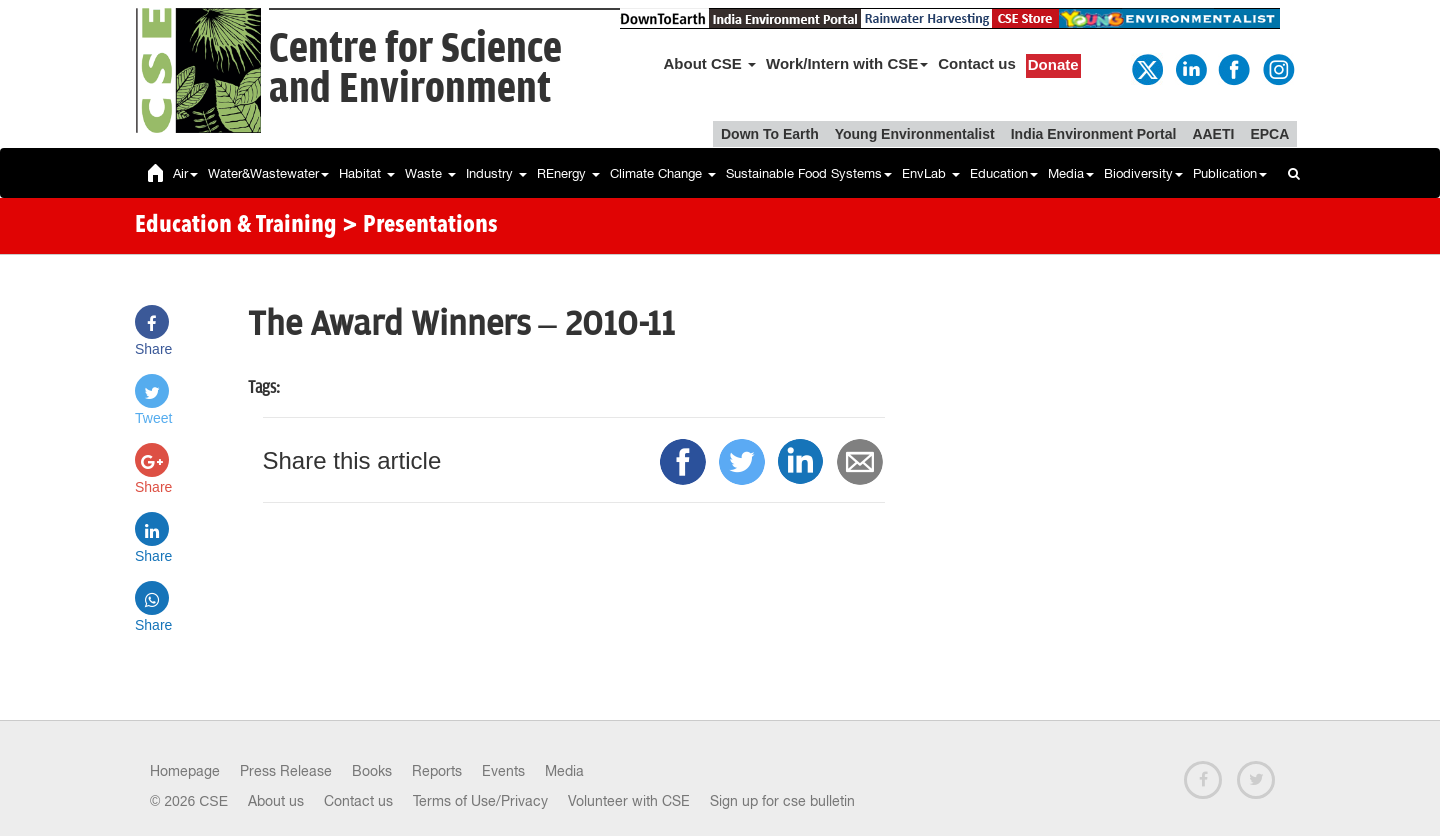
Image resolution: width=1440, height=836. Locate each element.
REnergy (568, 173)
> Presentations (420, 226)
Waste (430, 173)
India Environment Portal (1094, 134)
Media (1071, 173)
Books (372, 771)
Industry (496, 173)
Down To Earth (770, 134)
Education (1004, 173)
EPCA (1269, 134)
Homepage (185, 771)
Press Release (286, 771)
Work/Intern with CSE (847, 63)
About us (276, 801)
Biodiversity (1143, 173)
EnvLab (931, 173)
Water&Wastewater (268, 173)
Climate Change (663, 173)
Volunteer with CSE (629, 801)
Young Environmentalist (915, 134)
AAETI (1213, 134)
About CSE (710, 63)
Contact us (977, 63)
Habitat (367, 173)
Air (185, 173)
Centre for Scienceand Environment (415, 69)
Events (503, 771)
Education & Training (236, 226)
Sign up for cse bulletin (782, 801)
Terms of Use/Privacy (480, 801)
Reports (437, 771)
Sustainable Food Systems (809, 173)
